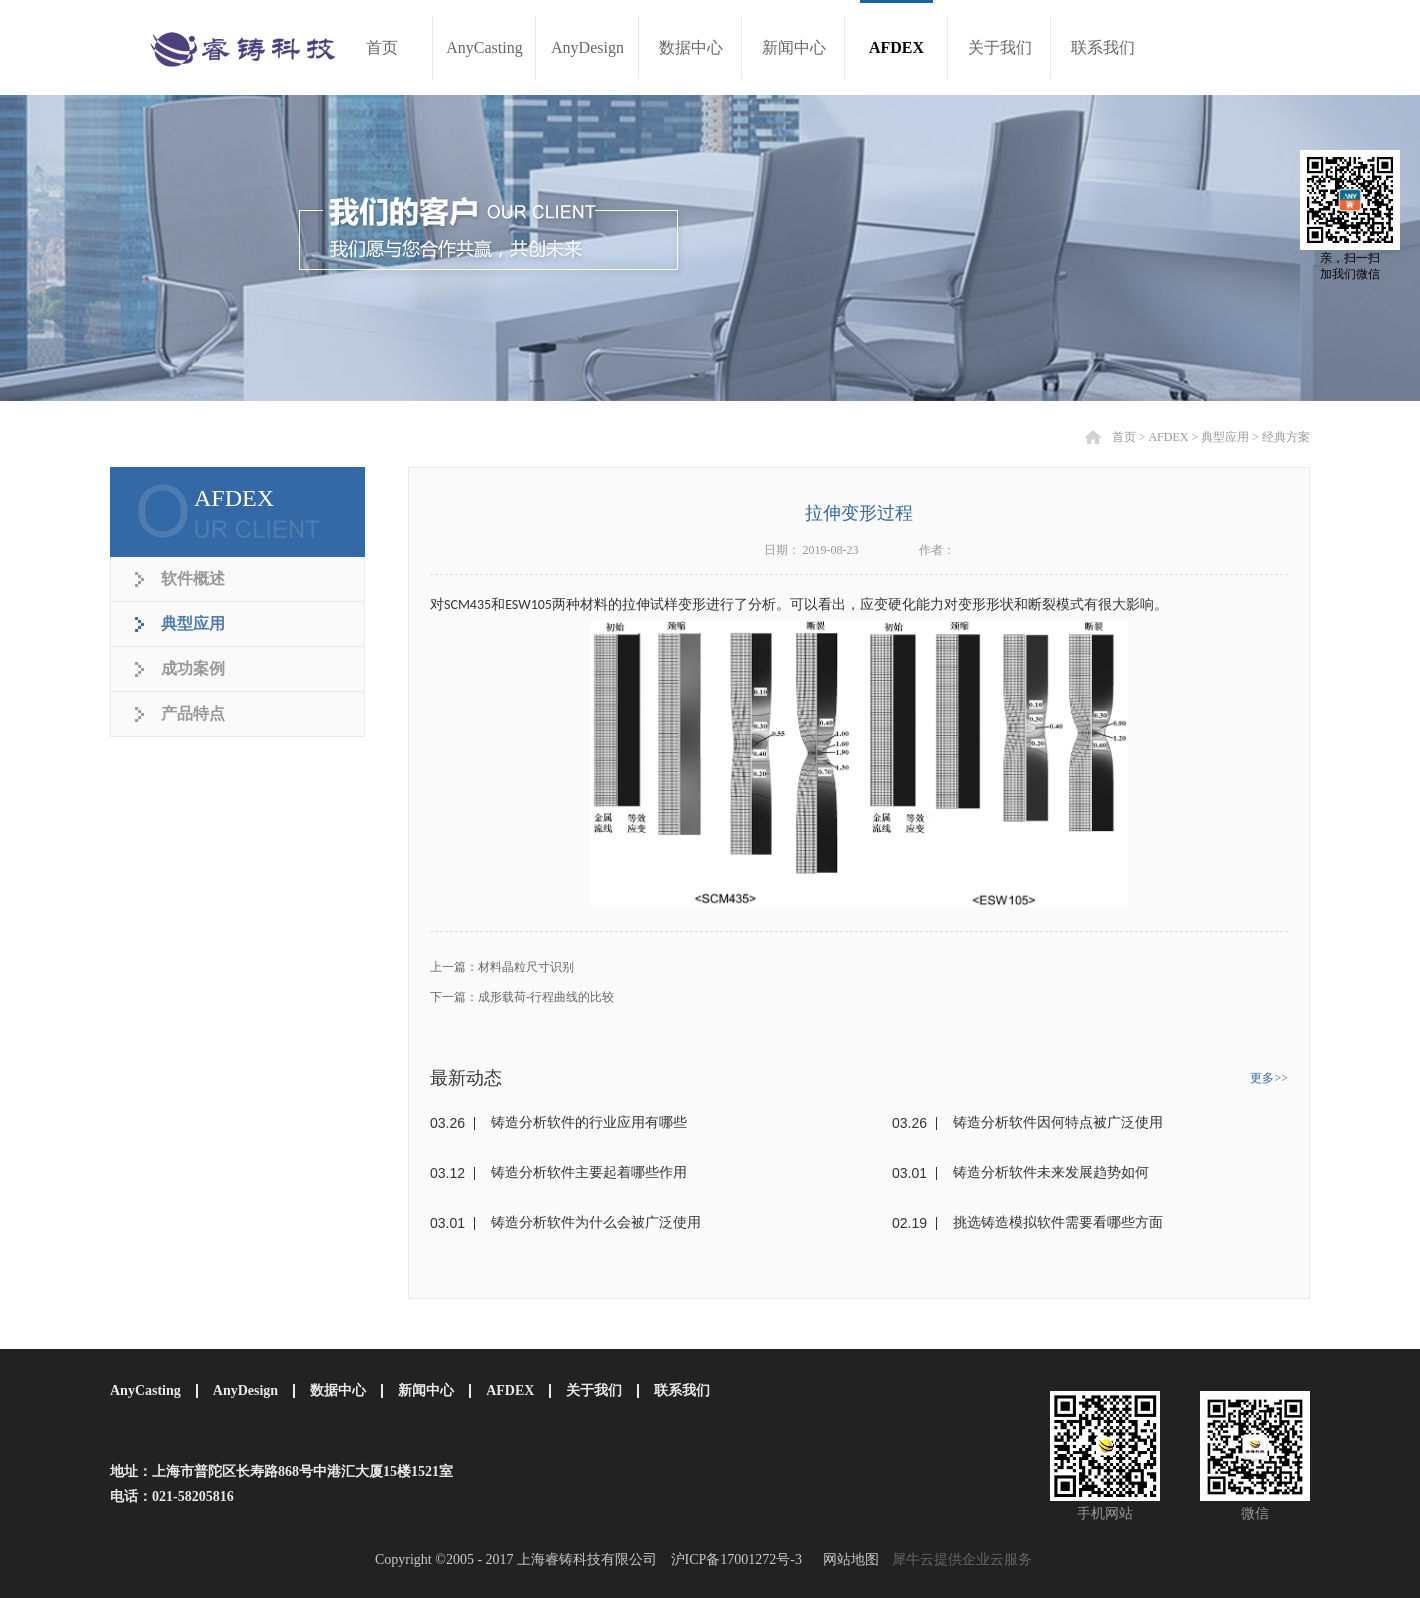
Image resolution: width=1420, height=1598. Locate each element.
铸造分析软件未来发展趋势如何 (1051, 1172)
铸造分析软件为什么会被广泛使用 (596, 1222)
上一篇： (502, 967)
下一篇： (522, 997)
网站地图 (847, 1559)
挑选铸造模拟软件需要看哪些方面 (1058, 1222)
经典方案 (1286, 437)
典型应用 (1225, 437)
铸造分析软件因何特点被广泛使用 (1058, 1122)
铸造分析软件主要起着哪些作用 (589, 1172)
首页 (382, 47)
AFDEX (1168, 437)
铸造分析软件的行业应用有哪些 (589, 1122)
